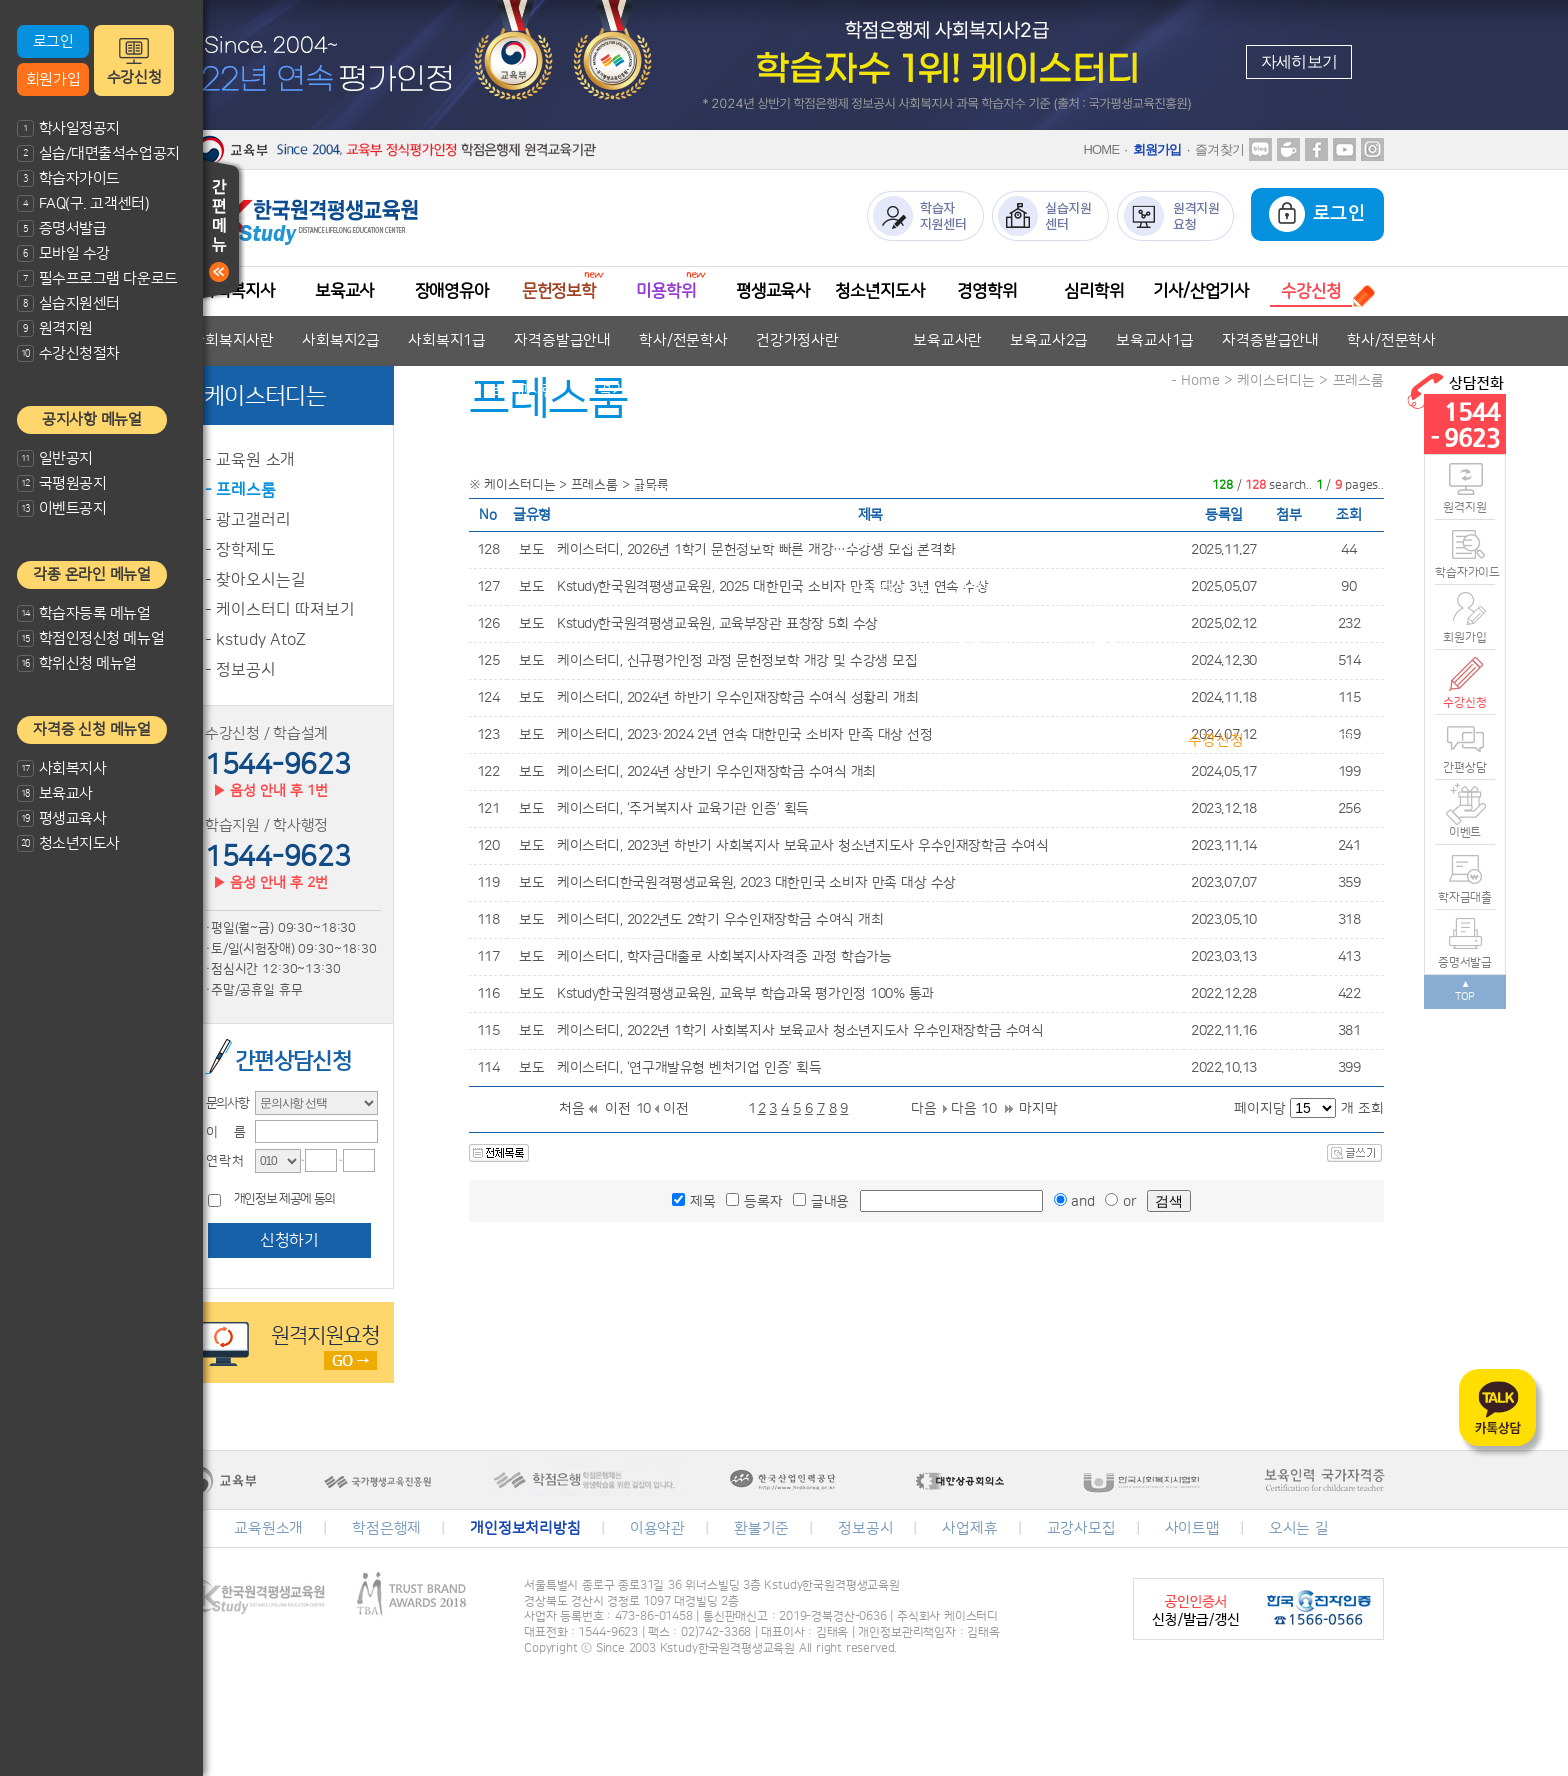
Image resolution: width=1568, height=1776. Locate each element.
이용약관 (657, 1528)
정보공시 (865, 1528)
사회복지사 (61, 768)
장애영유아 (452, 291)
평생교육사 (61, 818)
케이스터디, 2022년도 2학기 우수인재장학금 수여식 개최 (720, 920)
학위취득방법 (1092, 640)
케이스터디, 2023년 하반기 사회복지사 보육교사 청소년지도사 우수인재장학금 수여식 (802, 846)
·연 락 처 (219, 1161)
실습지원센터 (68, 303)
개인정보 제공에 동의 (284, 1199)
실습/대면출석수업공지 (98, 153)
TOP (1465, 997)
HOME (1101, 149)
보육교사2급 (1049, 340)
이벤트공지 (61, 508)
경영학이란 (988, 640)
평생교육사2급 (877, 540)
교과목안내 (701, 390)
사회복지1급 (447, 340)
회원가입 (53, 79)
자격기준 (611, 390)
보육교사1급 (1155, 340)
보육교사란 (947, 340)
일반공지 (55, 458)
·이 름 (220, 1132)
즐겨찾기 (1219, 149)
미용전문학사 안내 (686, 490)
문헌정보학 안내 (570, 440)
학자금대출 (1465, 897)
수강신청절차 (68, 353)
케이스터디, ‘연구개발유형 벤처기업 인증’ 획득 (689, 1068)
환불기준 (761, 1528)
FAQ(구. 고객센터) (83, 203)
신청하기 (289, 1240)
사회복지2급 (341, 340)
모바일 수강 (63, 253)
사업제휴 (969, 1528)
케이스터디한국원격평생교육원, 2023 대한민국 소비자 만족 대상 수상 (756, 883)
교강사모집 (1081, 1528)
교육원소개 (268, 1528)
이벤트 (1465, 832)
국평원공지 (61, 483)
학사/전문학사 (683, 340)
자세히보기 (1299, 61)
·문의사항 (222, 1103)
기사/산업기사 (1201, 291)
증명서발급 (61, 228)
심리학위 (1093, 291)
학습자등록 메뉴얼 (84, 613)
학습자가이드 (68, 178)
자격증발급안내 (562, 340)
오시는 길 (1299, 1528)
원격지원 (55, 328)
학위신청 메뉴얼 (77, 663)
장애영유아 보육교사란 (484, 390)
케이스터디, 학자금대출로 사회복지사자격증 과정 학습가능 (724, 957)
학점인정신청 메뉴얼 (90, 638)
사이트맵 (1192, 1528)
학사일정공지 (68, 128)
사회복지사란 (232, 340)
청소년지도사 (68, 843)
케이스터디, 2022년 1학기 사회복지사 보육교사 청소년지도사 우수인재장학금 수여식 (800, 1031)
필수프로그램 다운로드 (97, 278)
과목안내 (1132, 740)
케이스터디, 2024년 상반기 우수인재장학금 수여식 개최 (716, 772)
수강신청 (134, 77)
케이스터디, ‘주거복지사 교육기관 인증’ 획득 (683, 809)
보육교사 (55, 793)
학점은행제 (386, 1528)
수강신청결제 (1313, 740)
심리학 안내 (1101, 690)
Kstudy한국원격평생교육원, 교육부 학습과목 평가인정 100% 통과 (745, 994)
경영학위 (986, 291)
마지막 (1038, 1109)
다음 (924, 1109)
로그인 (53, 41)
